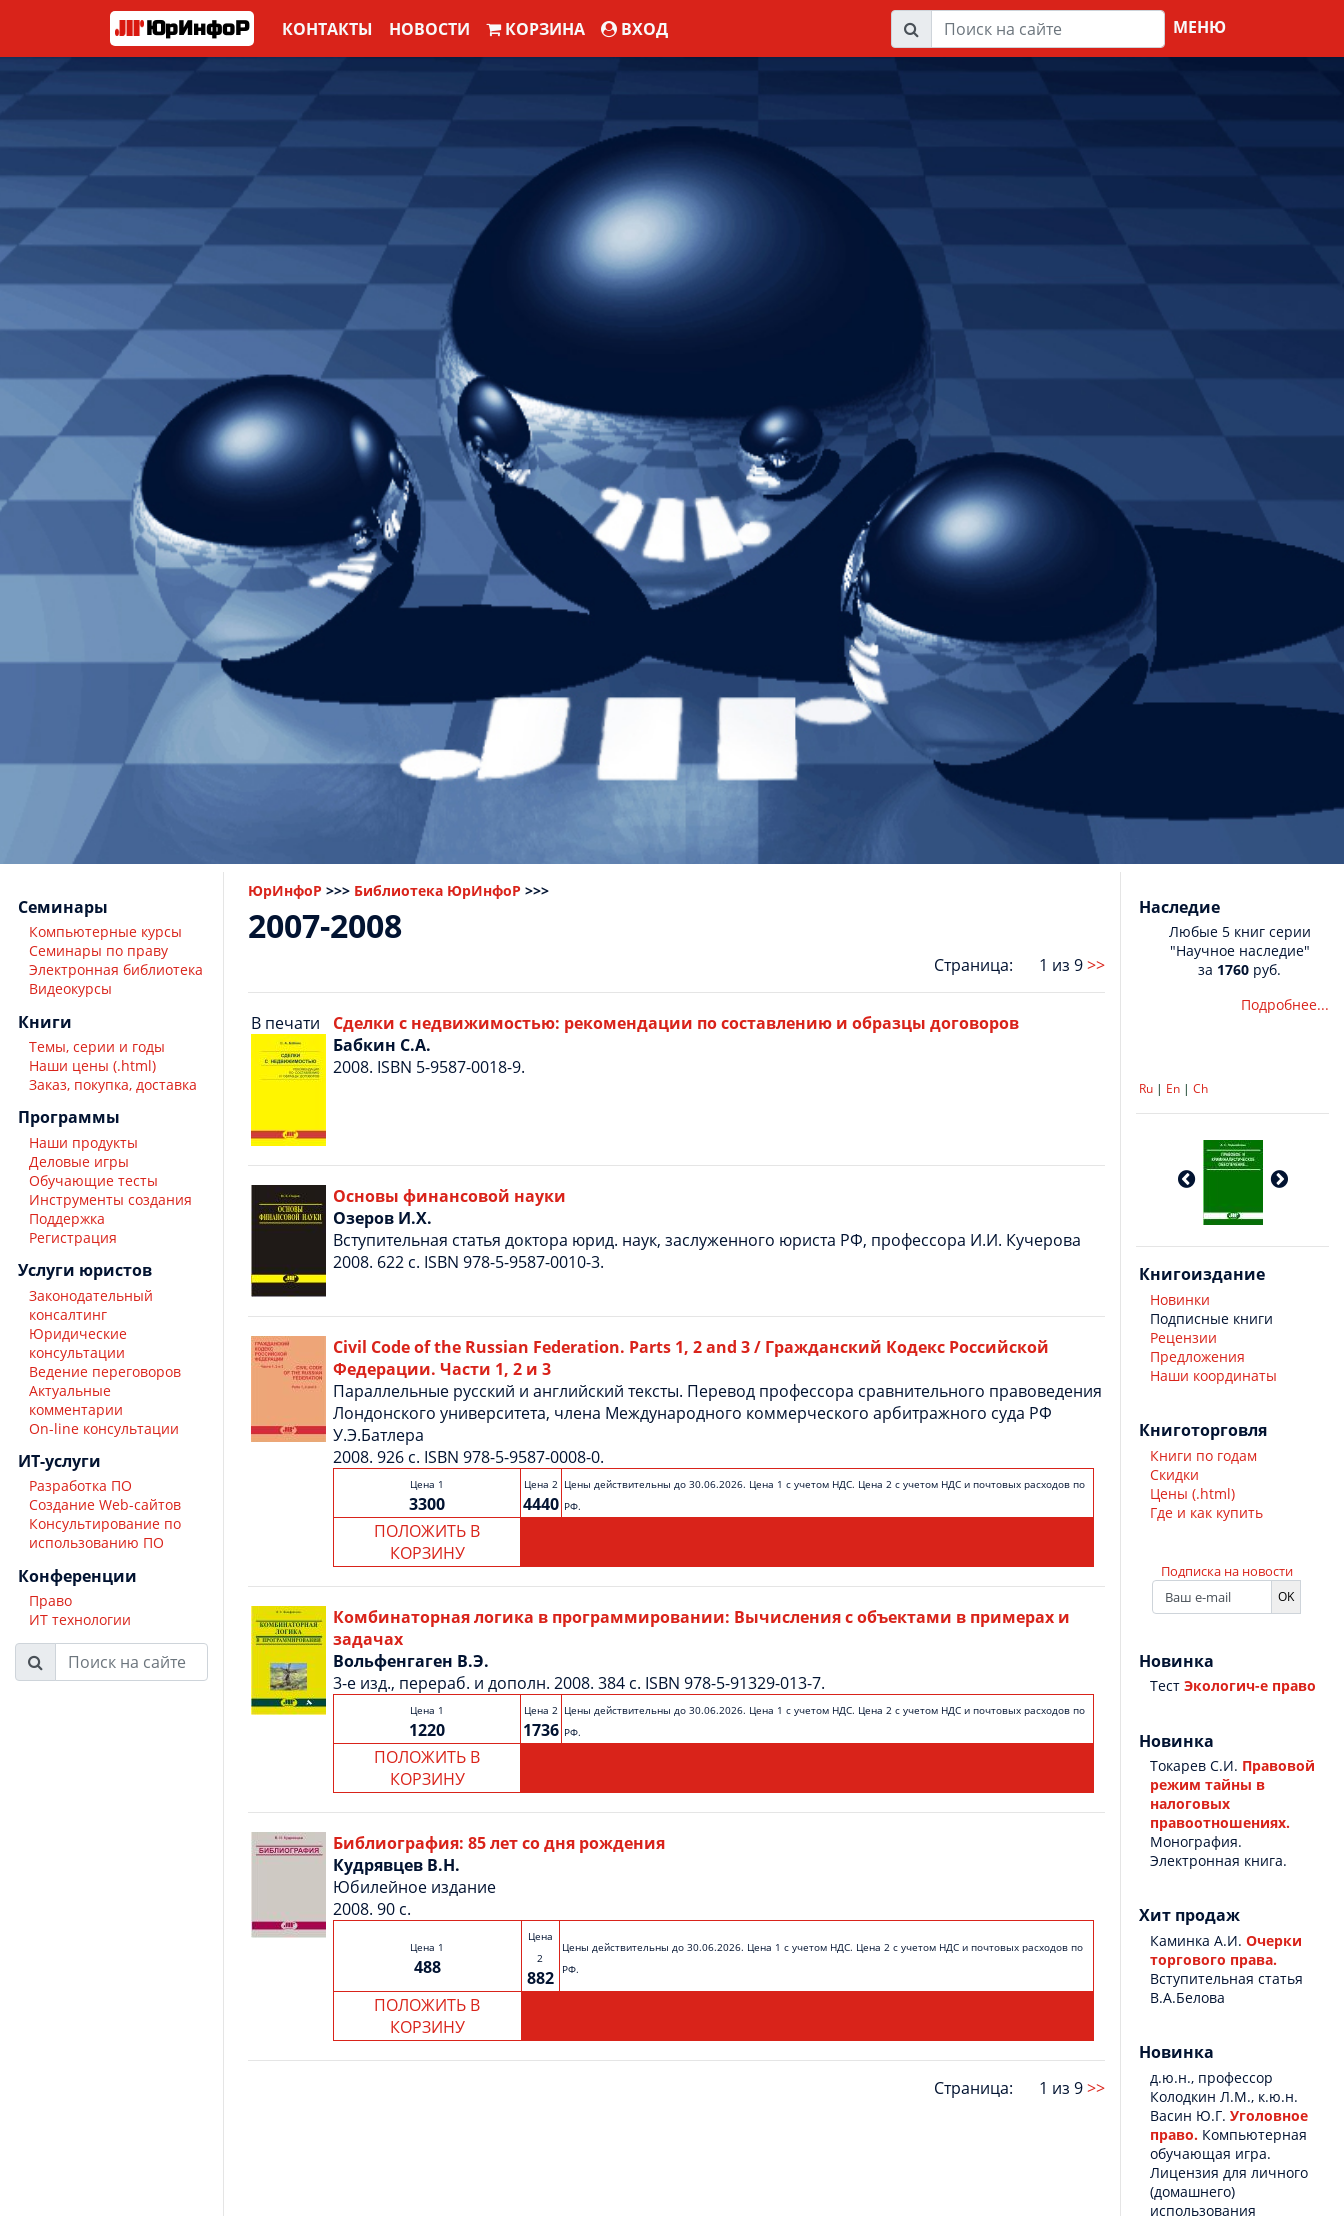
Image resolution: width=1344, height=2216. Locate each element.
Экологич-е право (1250, 1685)
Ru (1146, 1088)
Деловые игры (79, 1161)
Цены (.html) (1192, 1493)
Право (50, 1600)
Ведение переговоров (105, 1371)
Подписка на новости (1227, 1571)
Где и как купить (1206, 1512)
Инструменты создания (110, 1199)
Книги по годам (1203, 1455)
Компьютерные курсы (105, 931)
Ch (1200, 1088)
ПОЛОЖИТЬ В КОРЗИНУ (427, 1542)
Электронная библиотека (116, 969)
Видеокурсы (70, 988)
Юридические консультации (78, 1343)
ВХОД (634, 29)
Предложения (1197, 1356)
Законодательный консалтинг (91, 1305)
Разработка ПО (80, 1485)
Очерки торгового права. (1226, 1950)
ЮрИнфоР (285, 890)
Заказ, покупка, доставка (113, 1084)
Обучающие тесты (93, 1180)
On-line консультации (104, 1428)
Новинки (1180, 1299)
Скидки (1174, 1474)
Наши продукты (83, 1142)
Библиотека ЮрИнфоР (437, 890)
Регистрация (73, 1237)
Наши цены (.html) (92, 1065)
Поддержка (67, 1218)
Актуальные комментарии (76, 1400)
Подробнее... (1285, 1004)
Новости (429, 29)
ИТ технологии (80, 1619)
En (1173, 1088)
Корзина (535, 29)
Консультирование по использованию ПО (105, 1533)
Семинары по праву (98, 950)
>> (1096, 965)
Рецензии (1183, 1337)
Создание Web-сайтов (105, 1504)
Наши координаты (1213, 1375)
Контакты (327, 29)
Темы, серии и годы (97, 1046)
